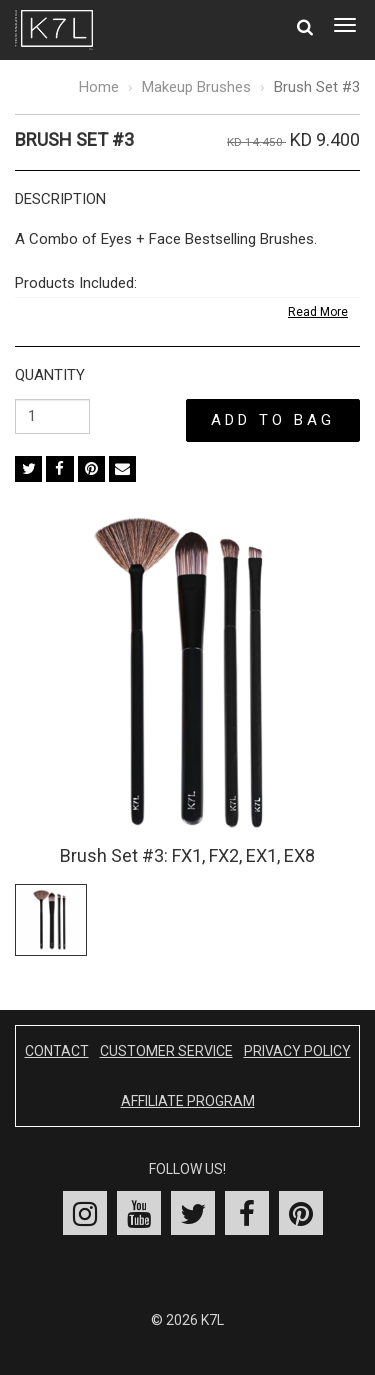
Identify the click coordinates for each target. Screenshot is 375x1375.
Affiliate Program (188, 1101)
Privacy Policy (297, 1051)
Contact (57, 1051)
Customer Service (166, 1051)
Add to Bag (273, 420)
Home (99, 87)
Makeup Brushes (196, 87)
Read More (318, 312)
